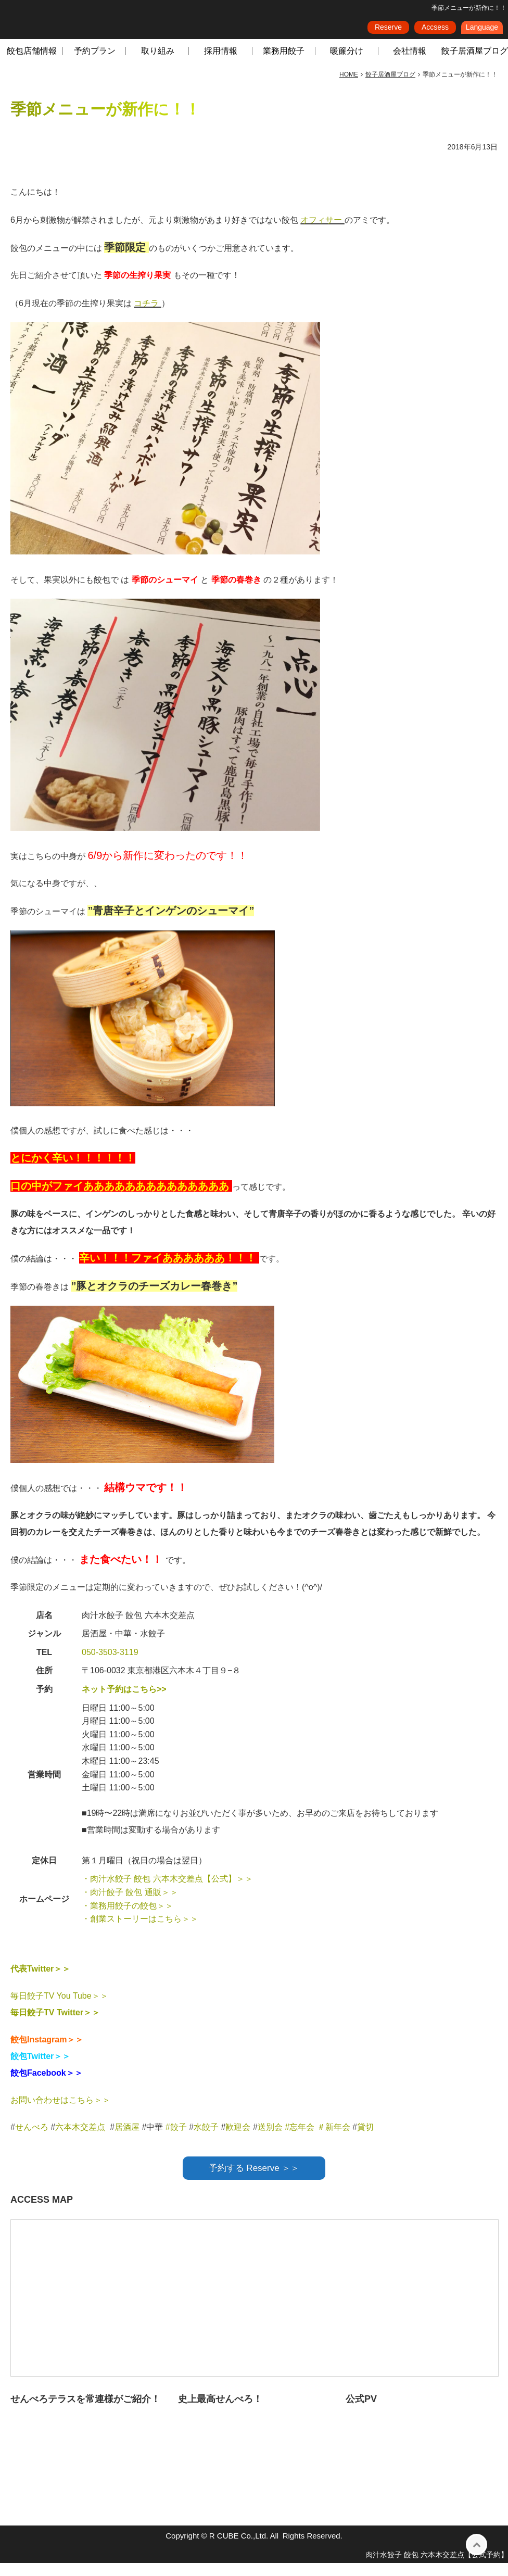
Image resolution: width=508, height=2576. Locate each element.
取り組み (157, 63)
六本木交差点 (80, 2140)
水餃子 (207, 2140)
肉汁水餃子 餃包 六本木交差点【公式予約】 (436, 2568)
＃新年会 (333, 2140)
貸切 (365, 2140)
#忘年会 (299, 2140)
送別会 (270, 2140)
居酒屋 (127, 2140)
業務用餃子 (283, 63)
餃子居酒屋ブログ (474, 63)
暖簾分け (346, 63)
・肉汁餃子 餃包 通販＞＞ (130, 1905)
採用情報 (220, 63)
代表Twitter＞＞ (40, 1981)
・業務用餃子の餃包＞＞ (127, 1918)
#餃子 (176, 2140)
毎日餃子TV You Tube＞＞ (59, 2008)
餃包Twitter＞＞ (40, 2069)
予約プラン (95, 63)
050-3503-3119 (110, 1665)
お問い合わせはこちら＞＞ (60, 2112)
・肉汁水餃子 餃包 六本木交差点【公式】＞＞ (167, 1891)
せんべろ (31, 2140)
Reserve (388, 31)
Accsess (435, 31)
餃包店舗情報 (32, 63)
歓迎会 (237, 2140)
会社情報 (409, 63)
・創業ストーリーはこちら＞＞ (140, 1931)
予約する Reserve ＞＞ (254, 2181)
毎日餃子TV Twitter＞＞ (55, 2025)
